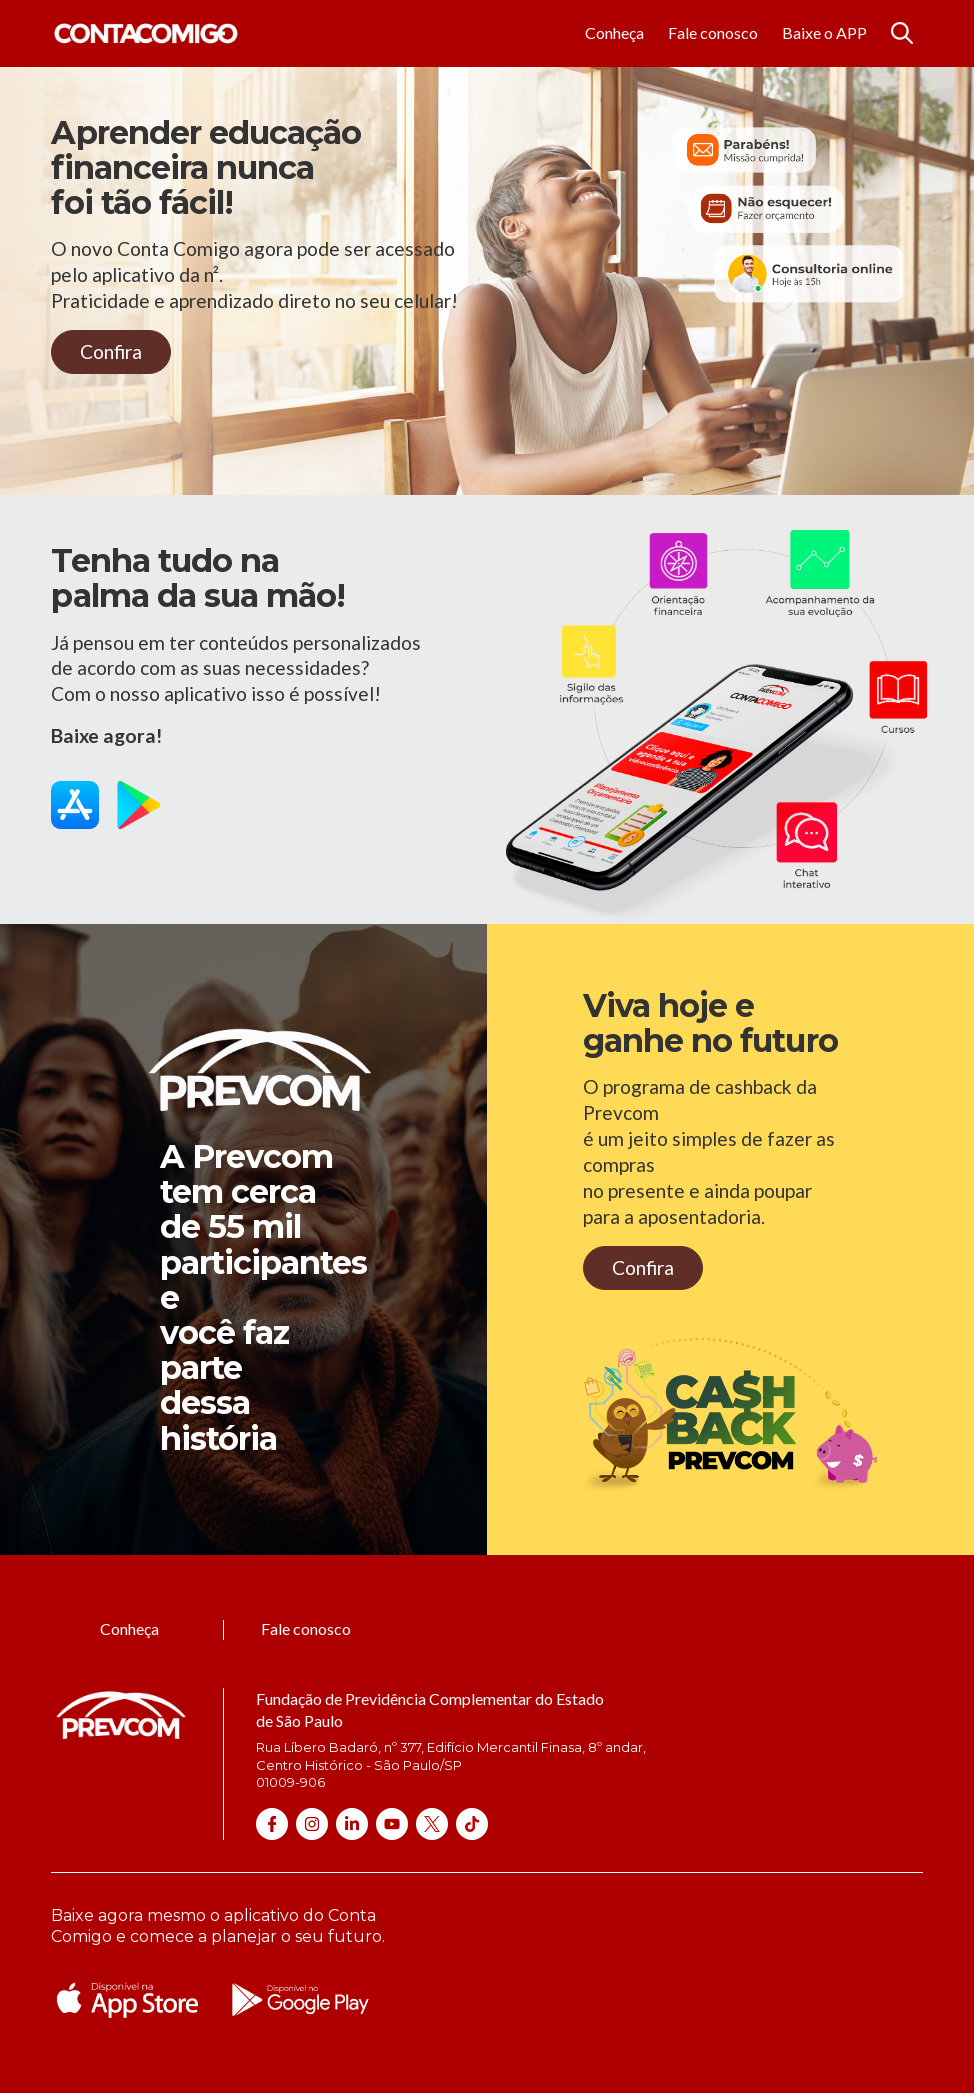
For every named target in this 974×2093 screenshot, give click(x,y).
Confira (111, 351)
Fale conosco (713, 32)
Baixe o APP (824, 32)
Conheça (614, 32)
